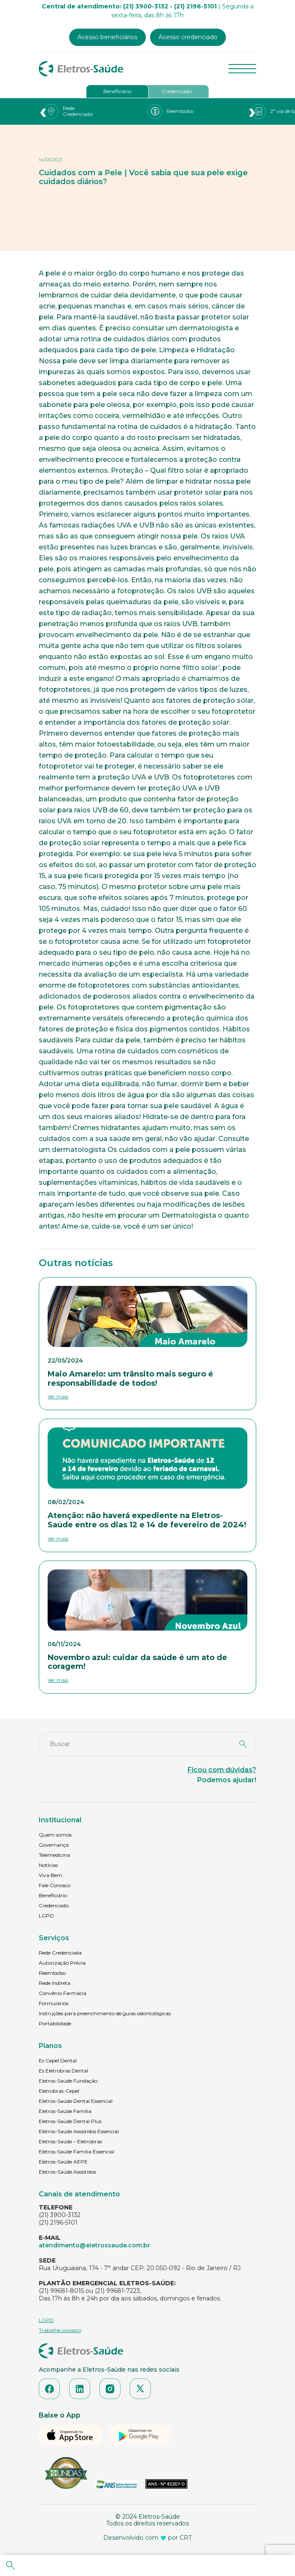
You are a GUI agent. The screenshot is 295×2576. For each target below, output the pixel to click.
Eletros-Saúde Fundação (68, 2081)
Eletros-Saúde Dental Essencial (76, 2101)
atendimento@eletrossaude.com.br (94, 2245)
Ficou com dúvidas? (222, 1770)
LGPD (46, 1915)
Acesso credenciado (187, 37)
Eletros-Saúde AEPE (63, 2161)
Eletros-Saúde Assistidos (67, 2172)
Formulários (53, 2003)
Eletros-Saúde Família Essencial (76, 2151)
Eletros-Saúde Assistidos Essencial (79, 2131)
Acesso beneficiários (107, 37)
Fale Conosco (54, 1885)
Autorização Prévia (62, 1963)
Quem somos (55, 1835)
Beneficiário (117, 91)
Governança (54, 1845)
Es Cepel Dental (58, 2060)
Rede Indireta (54, 1983)
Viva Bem (50, 1875)
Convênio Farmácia (62, 1993)
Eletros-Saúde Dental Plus (70, 2121)
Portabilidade (55, 2023)
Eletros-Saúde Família (65, 2111)
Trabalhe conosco (60, 2330)
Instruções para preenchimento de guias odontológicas (105, 2013)
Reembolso (52, 1973)
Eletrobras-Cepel (59, 2091)
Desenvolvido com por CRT (147, 2537)
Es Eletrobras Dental (63, 2070)
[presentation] (43, 111)
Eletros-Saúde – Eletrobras (70, 2141)
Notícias (48, 1865)
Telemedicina (54, 1855)
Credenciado (177, 91)
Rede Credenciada (60, 1952)
